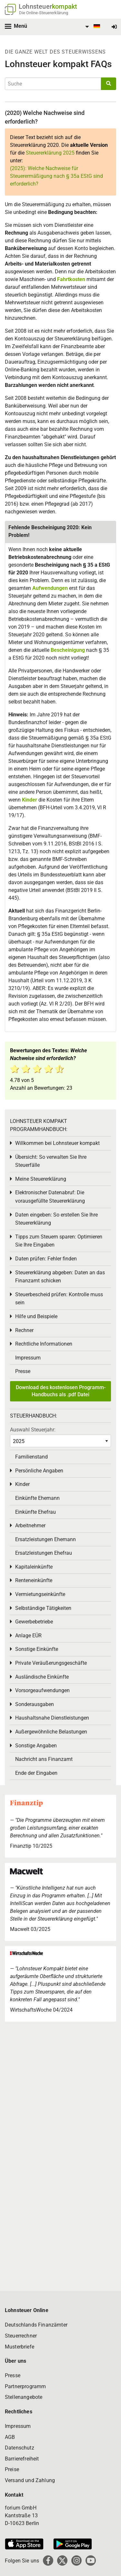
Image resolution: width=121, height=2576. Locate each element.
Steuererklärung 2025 (50, 153)
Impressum (28, 1358)
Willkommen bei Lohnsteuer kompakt (57, 1143)
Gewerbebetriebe (34, 1622)
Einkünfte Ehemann (37, 1498)
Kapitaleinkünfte (34, 1567)
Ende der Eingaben (36, 1773)
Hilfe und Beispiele (36, 1316)
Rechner (24, 1330)
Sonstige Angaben (36, 1746)
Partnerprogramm (25, 2386)
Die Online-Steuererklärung (43, 12)
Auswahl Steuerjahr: (32, 1430)
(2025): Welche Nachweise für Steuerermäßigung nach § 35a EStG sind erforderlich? (56, 176)
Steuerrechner (21, 2336)
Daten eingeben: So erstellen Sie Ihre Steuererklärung (56, 1219)
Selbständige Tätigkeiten (43, 1608)
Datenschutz (19, 2448)
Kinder (29, 800)
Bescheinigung (68, 650)
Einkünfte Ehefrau (35, 1512)
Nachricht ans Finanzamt (44, 1759)
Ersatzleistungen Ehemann (45, 1539)
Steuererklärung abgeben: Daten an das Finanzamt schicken (60, 1276)
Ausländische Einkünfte (42, 1677)
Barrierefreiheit (22, 2459)
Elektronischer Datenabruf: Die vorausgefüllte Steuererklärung (50, 1196)
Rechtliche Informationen (43, 1344)
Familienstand (31, 1457)
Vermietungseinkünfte (40, 1594)
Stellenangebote (23, 2397)
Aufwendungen (50, 588)
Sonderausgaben (34, 1704)
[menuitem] (92, 26)
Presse (22, 1371)
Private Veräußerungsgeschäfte (51, 1663)
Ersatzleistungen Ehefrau (43, 1553)
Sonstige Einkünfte (36, 1649)
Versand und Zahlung (30, 2480)
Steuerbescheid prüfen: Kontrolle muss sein (59, 1298)
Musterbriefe (19, 2347)
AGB (10, 2437)
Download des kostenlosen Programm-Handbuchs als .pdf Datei (61, 1391)
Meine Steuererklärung (40, 1179)
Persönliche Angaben (39, 1471)
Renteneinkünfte (33, 1580)
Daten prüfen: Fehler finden (46, 1259)
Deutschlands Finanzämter (36, 2325)
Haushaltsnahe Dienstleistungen (52, 1718)
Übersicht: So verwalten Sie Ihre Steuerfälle (50, 1161)
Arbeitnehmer (30, 1525)
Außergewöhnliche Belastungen (51, 1732)
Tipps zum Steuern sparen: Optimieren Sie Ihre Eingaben (58, 1241)
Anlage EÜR (28, 1635)
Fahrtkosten (71, 279)
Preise (12, 2469)
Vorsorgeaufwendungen (42, 1690)
